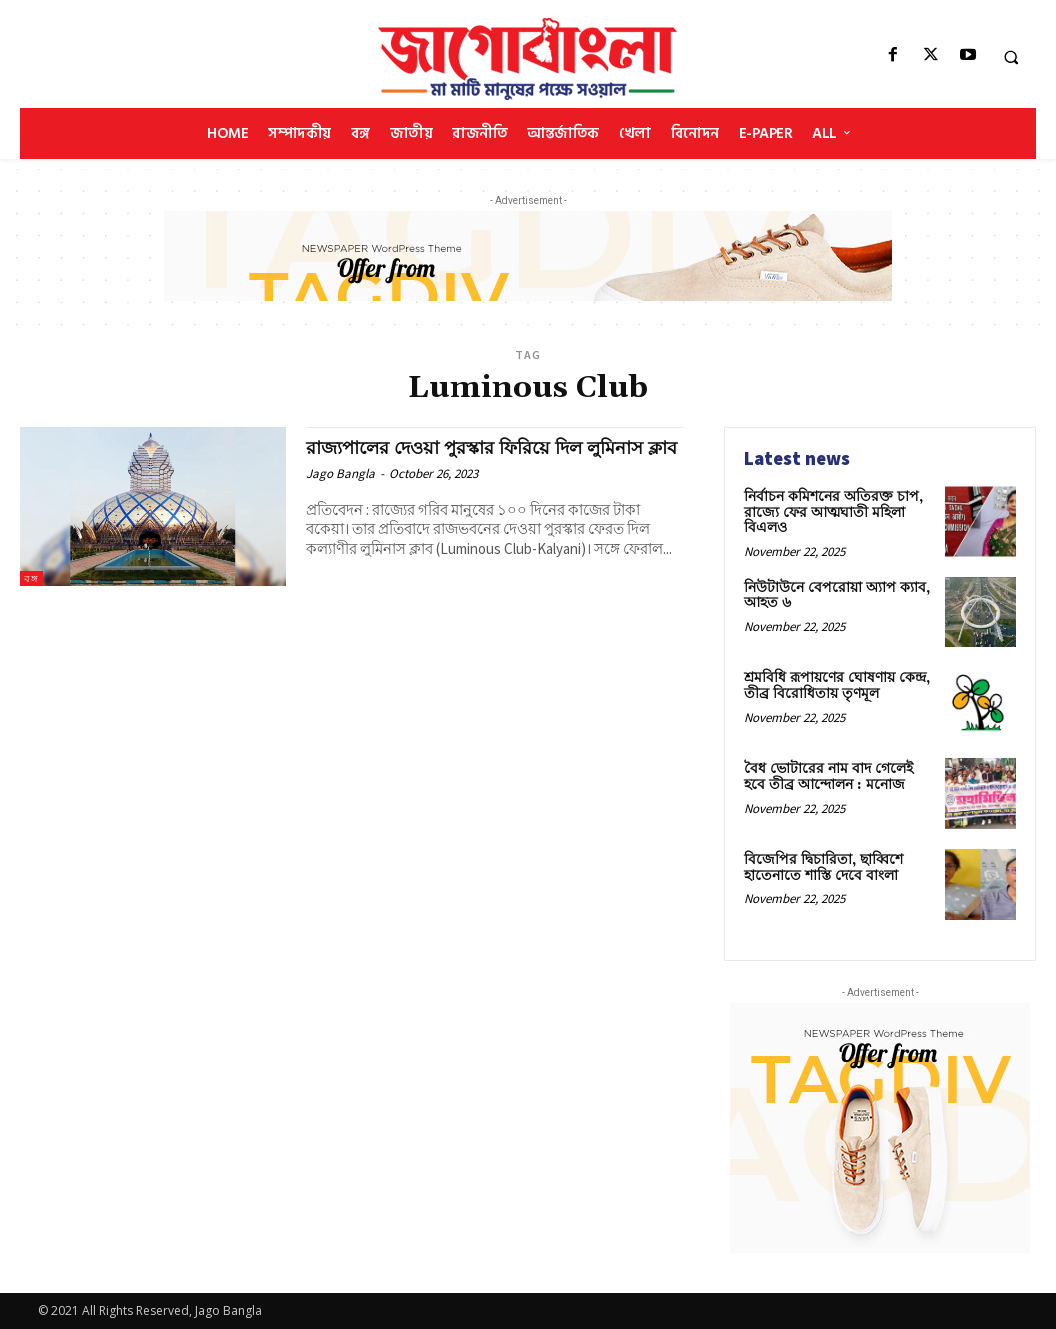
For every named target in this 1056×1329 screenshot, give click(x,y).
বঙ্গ (31, 578)
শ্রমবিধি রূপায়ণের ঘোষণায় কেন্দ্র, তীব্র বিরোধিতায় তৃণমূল (837, 685)
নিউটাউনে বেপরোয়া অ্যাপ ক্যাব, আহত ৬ (837, 595)
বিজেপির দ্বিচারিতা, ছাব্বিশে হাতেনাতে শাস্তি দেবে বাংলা (823, 867)
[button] (1011, 57)
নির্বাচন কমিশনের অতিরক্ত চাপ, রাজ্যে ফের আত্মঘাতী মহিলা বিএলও (833, 512)
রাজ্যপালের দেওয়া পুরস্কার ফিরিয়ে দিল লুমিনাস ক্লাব (485, 458)
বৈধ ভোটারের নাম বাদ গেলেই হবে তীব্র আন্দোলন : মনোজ (828, 776)
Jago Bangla (340, 494)
